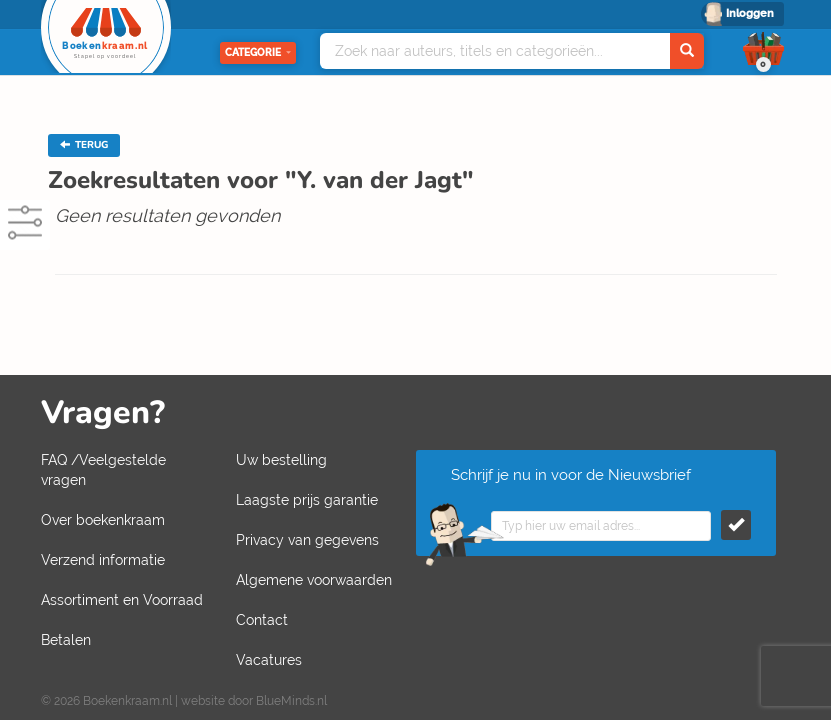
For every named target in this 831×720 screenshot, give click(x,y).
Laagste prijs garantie (307, 500)
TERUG (84, 145)
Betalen (66, 640)
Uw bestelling (281, 460)
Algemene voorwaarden (314, 580)
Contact (262, 620)
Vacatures (269, 660)
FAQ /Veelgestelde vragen (103, 470)
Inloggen (750, 13)
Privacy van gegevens (307, 540)
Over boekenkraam (103, 520)
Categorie (258, 52)
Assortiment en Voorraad (122, 600)
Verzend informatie (103, 560)
